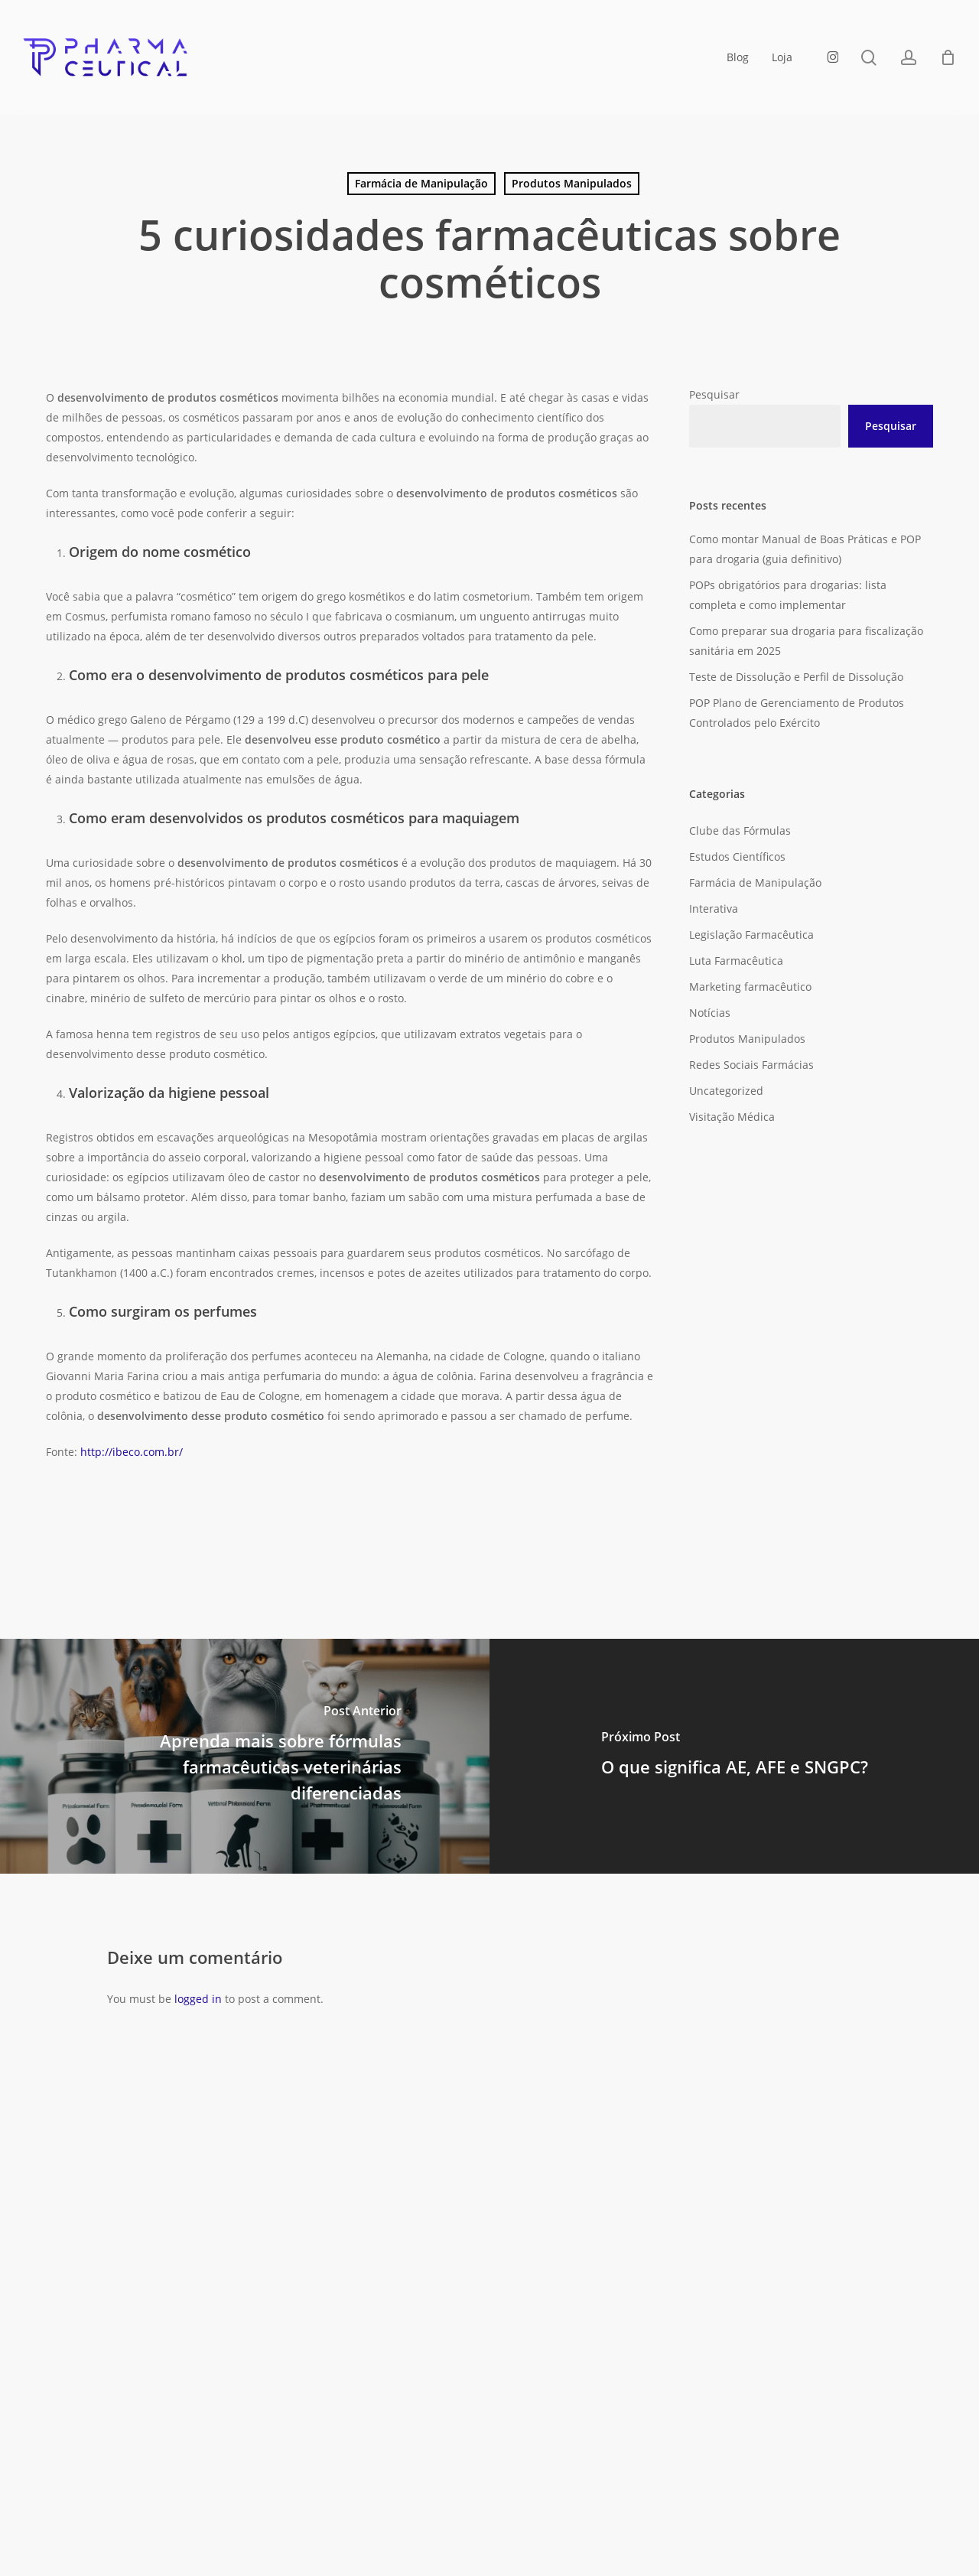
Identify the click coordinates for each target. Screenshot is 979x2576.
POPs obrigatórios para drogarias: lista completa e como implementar (787, 595)
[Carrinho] (947, 57)
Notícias (709, 1012)
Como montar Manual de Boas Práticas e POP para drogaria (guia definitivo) (805, 549)
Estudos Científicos (737, 856)
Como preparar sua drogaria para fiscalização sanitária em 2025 (806, 641)
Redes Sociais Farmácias (751, 1064)
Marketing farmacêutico (750, 986)
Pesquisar (714, 394)
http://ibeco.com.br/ (133, 1451)
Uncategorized (726, 1090)
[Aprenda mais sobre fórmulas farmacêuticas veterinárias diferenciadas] (245, 1756)
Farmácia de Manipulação (421, 183)
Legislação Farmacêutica (751, 934)
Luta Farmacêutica (736, 960)
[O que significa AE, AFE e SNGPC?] (734, 1756)
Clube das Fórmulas (740, 830)
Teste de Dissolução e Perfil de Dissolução (796, 676)
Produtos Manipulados (572, 183)
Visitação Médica (732, 1116)
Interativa (713, 908)
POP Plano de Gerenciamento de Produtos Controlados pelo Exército (796, 712)
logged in (198, 1998)
